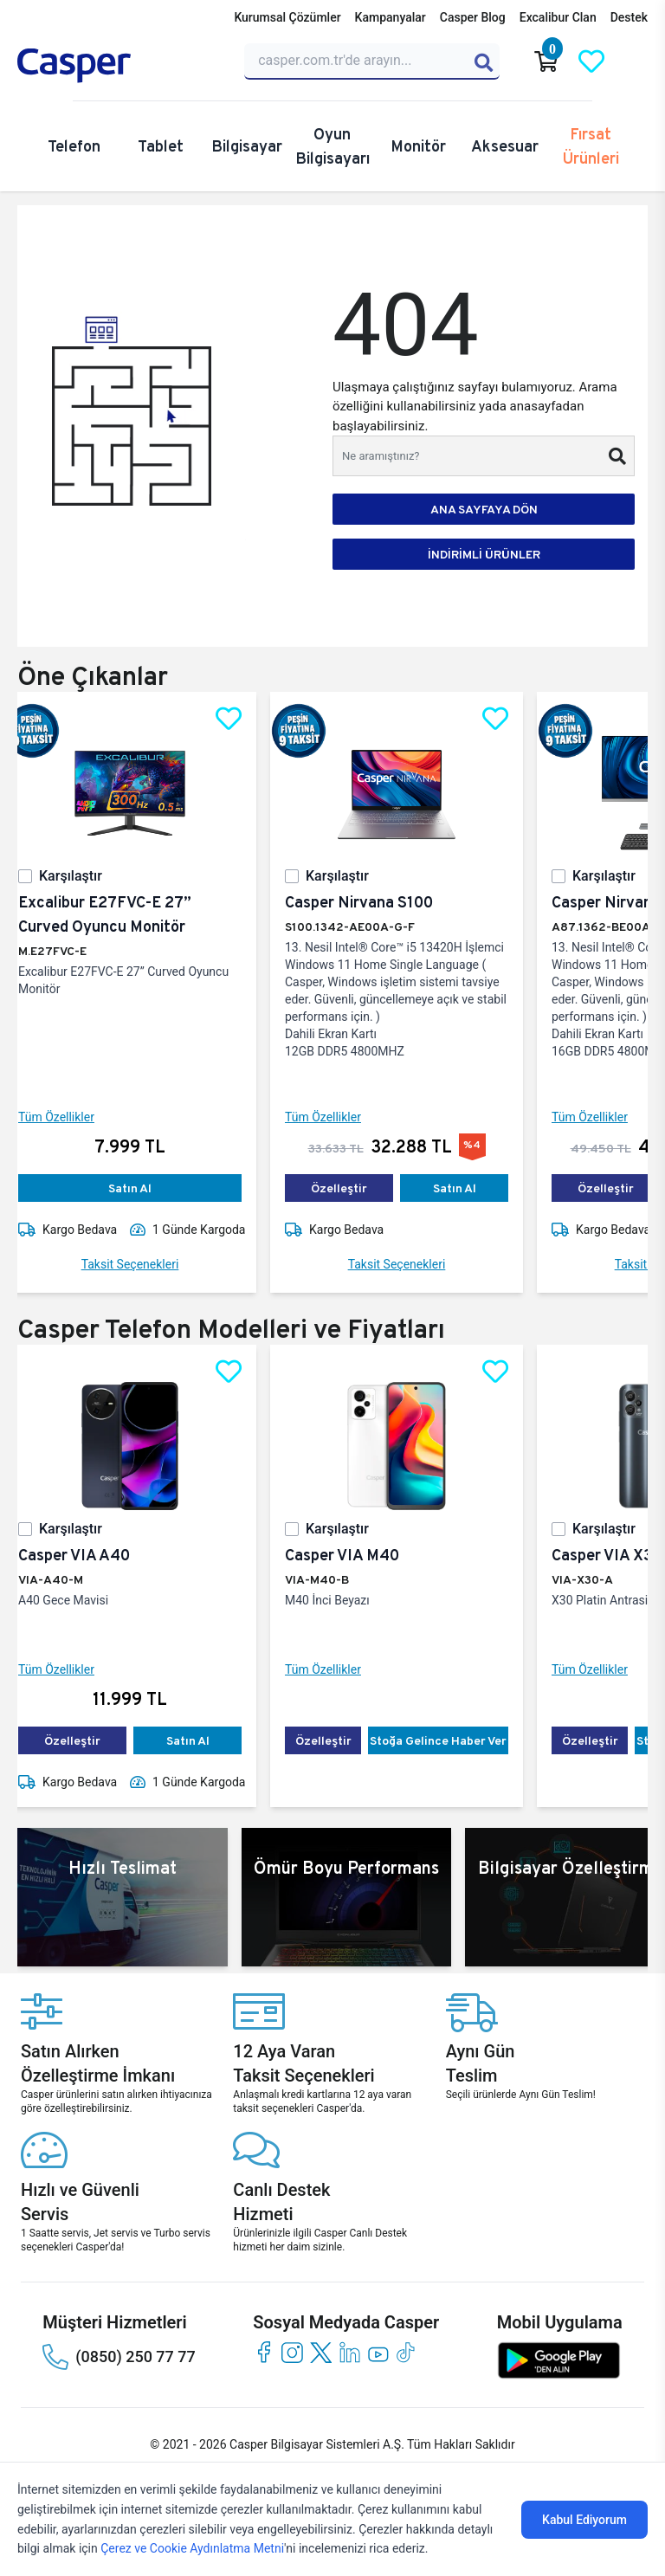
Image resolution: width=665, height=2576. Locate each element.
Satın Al (143, 1188)
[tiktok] (406, 2352)
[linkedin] (349, 2352)
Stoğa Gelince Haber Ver (452, 1740)
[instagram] (292, 2352)
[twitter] (321, 2352)
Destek (629, 17)
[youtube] (378, 2352)
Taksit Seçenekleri (144, 1264)
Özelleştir (353, 1188)
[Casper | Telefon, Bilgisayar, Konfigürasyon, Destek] (120, 66)
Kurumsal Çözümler (287, 17)
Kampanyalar (390, 17)
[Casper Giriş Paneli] (636, 61)
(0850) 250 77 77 (118, 2357)
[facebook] (263, 2352)
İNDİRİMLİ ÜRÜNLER (484, 554)
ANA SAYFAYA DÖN (484, 509)
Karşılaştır (84, 876)
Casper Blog (473, 17)
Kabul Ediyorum (584, 2520)
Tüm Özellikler (70, 1117)
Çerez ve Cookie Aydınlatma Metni (192, 2548)
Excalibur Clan (558, 17)
